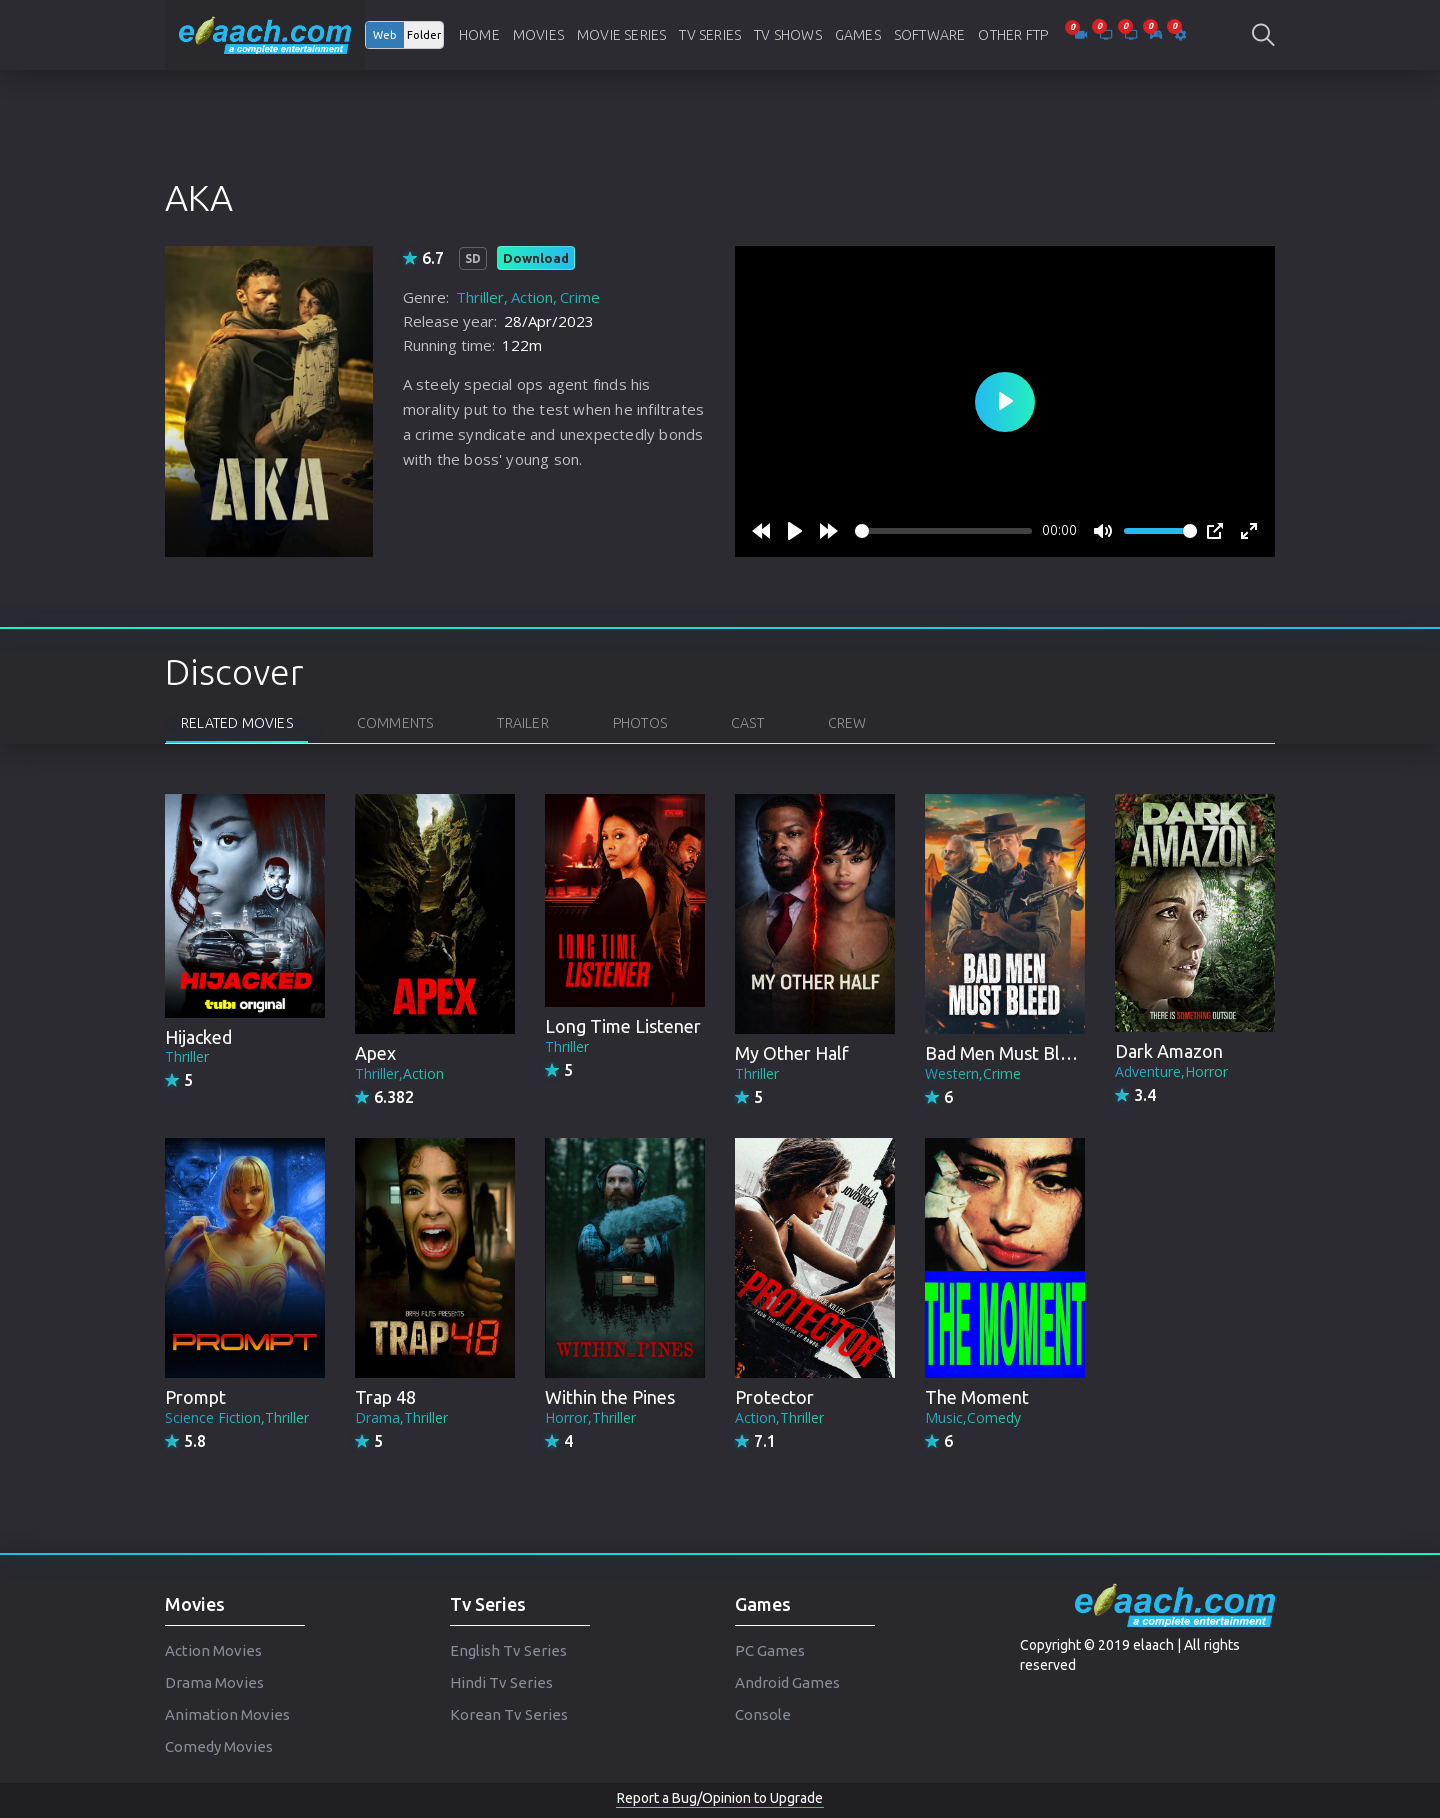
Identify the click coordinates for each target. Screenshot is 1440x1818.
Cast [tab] (747, 723)
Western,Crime (973, 1073)
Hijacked (198, 1037)
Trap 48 (385, 1397)
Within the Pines (610, 1397)
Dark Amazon (1169, 1051)
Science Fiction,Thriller (237, 1417)
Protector (774, 1397)
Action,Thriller (779, 1417)
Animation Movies (227, 1714)
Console (763, 1714)
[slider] (943, 531)
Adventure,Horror (1171, 1071)
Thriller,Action (399, 1073)
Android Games (787, 1682)
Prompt (195, 1397)
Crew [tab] (847, 723)
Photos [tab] (640, 723)
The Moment (977, 1397)
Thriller (480, 297)
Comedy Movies (219, 1746)
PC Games (770, 1650)
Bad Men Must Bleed (1007, 1053)
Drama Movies (214, 1682)
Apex (375, 1053)
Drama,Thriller (401, 1417)
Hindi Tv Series (501, 1682)
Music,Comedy (973, 1417)
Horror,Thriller (590, 1417)
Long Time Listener (623, 1026)
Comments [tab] (395, 723)
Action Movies (213, 1650)
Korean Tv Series (509, 1714)
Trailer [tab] (522, 723)
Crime (580, 297)
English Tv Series (508, 1650)
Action (532, 297)
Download (536, 258)
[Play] (795, 531)
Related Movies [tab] (237, 723)
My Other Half (792, 1053)
